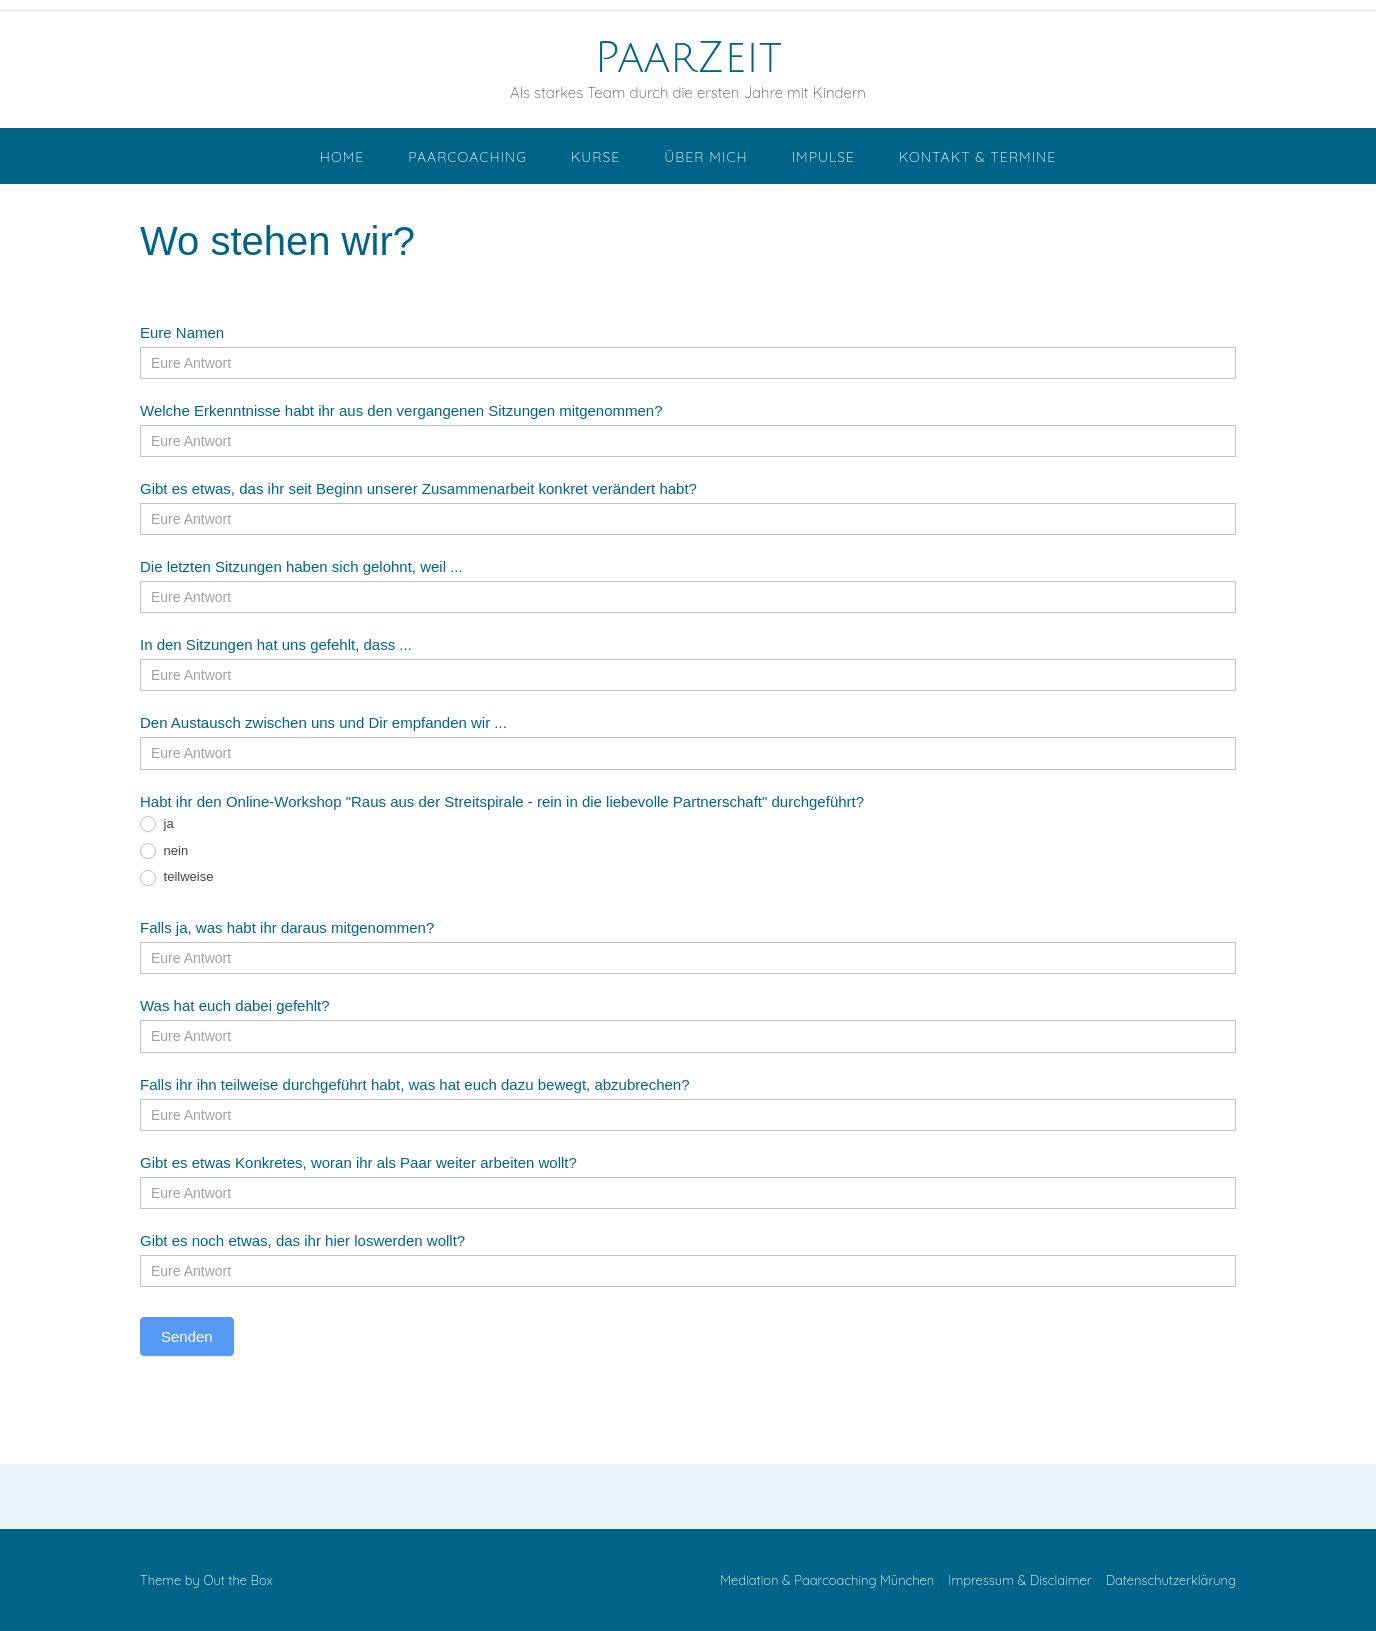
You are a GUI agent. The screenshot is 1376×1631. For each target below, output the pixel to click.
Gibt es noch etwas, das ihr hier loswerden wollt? (302, 1240)
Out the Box (237, 1580)
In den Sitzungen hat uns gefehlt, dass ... (276, 644)
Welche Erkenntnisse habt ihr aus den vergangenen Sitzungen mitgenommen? (401, 410)
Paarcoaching (467, 157)
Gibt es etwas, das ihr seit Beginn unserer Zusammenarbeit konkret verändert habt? (418, 488)
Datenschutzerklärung (1171, 1580)
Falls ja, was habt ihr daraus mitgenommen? (287, 927)
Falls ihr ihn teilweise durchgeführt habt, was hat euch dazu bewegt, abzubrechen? (415, 1084)
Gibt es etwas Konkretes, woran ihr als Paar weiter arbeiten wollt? (358, 1162)
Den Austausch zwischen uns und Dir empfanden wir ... (323, 722)
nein (164, 851)
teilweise (176, 877)
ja (157, 824)
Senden (187, 1336)
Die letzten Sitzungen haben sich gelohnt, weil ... (301, 566)
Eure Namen (182, 332)
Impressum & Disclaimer (1019, 1580)
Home (342, 157)
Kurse (595, 157)
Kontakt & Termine (977, 157)
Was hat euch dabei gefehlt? (235, 1005)
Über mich (705, 157)
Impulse (823, 157)
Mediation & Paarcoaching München (827, 1580)
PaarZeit (687, 58)
